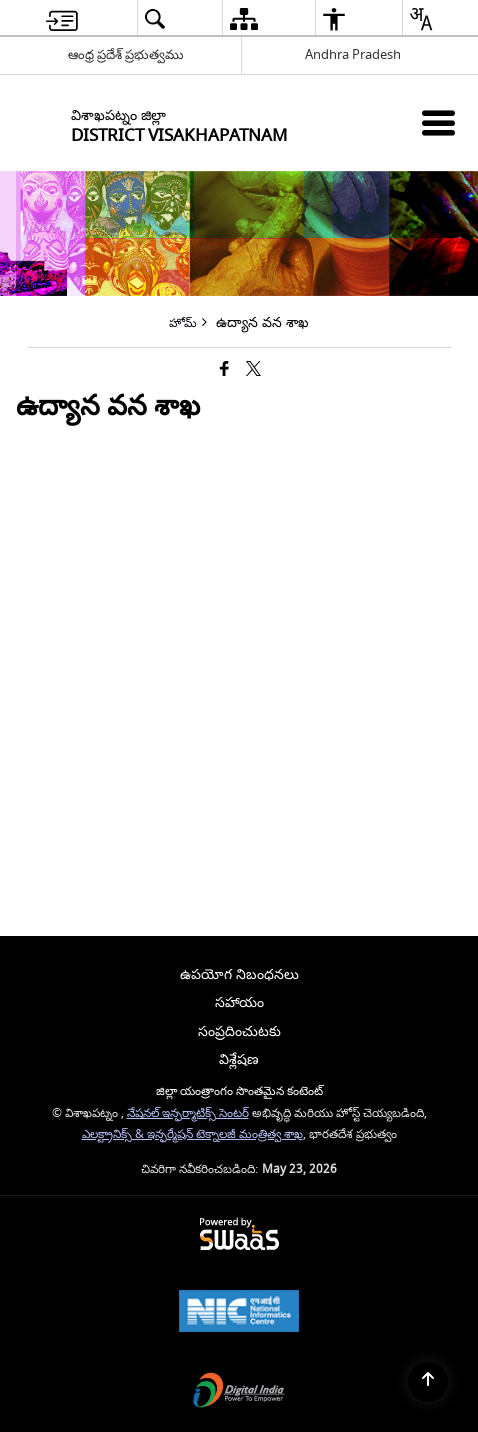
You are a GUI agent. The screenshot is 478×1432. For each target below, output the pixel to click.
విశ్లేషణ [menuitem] (239, 1059)
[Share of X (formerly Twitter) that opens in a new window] (253, 370)
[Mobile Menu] (438, 122)
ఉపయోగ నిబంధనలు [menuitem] (239, 974)
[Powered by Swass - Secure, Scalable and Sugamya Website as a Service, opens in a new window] (239, 1235)
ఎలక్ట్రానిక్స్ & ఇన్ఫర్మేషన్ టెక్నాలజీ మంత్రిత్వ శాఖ (192, 1134)
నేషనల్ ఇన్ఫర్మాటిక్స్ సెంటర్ (188, 1113)
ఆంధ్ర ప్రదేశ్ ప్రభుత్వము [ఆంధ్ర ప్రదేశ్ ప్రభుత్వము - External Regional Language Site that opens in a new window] (126, 54)
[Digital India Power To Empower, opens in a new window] (239, 1392)
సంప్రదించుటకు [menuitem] (239, 1031)
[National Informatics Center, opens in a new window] (239, 1313)
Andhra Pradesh (353, 54)
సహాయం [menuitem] (239, 1002)
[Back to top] (428, 1382)
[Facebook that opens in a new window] (224, 370)
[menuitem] (62, 18)
